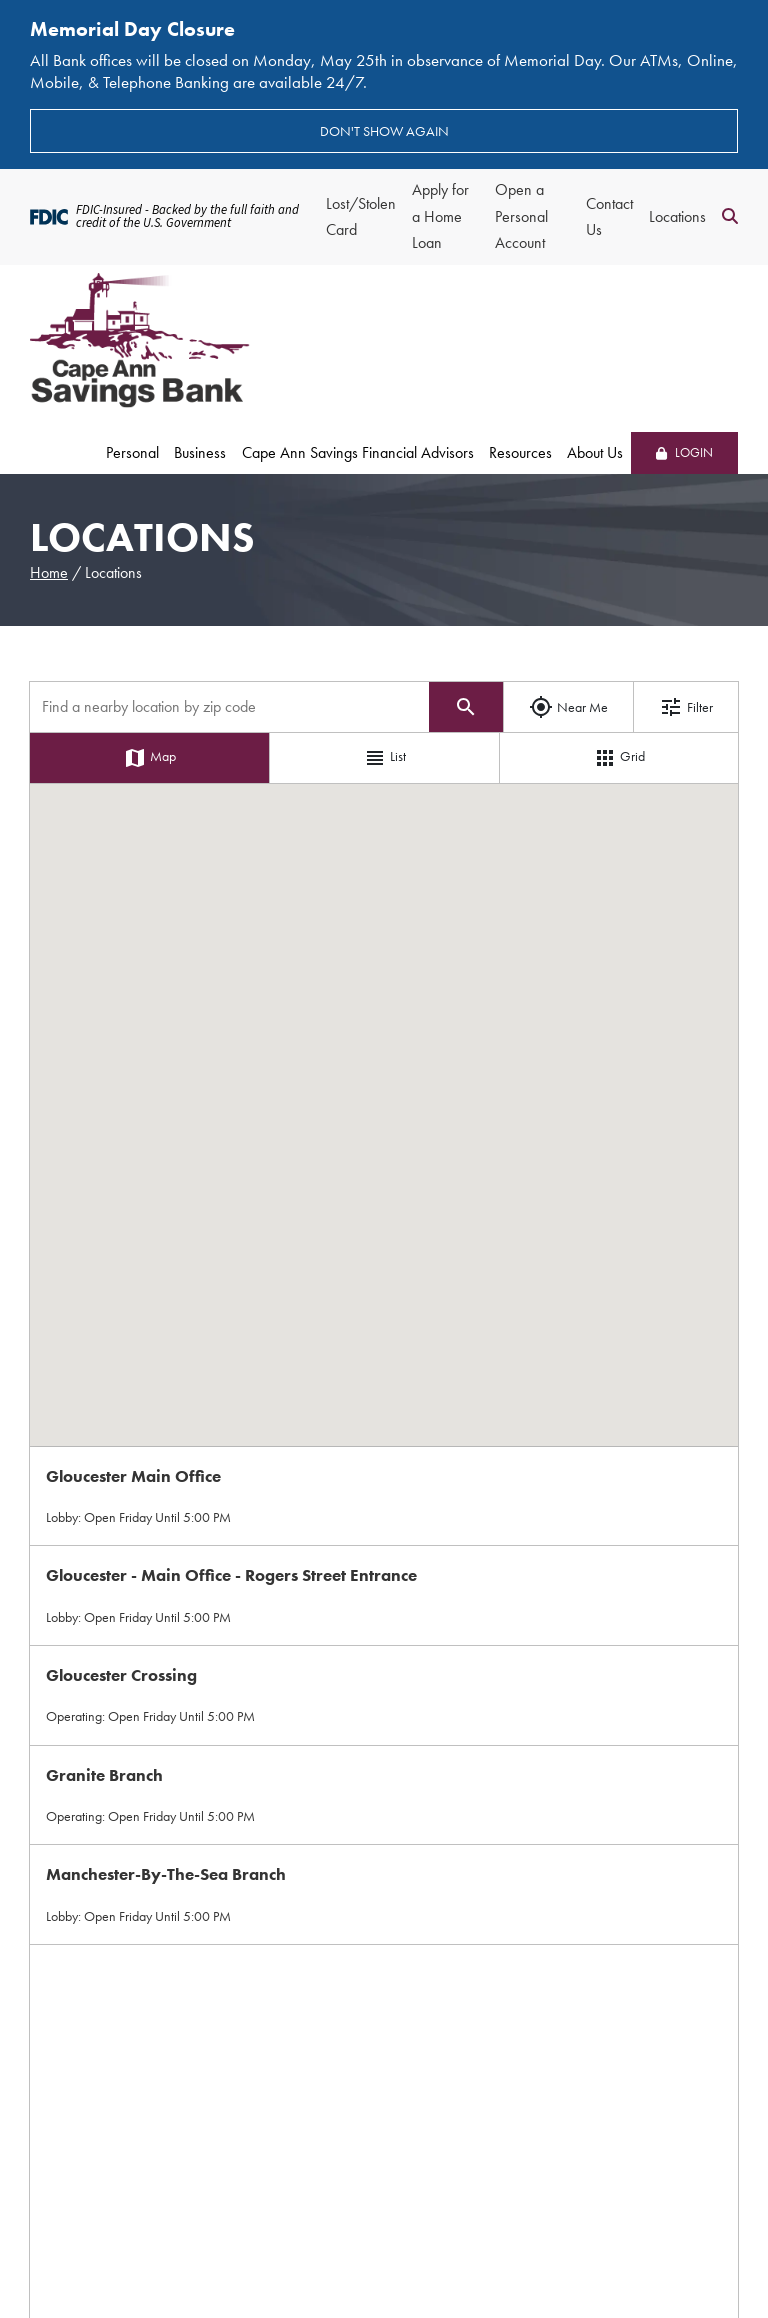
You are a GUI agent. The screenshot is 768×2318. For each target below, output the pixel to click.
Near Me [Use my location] (568, 707)
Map (149, 758)
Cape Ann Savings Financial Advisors (358, 452)
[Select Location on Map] (384, 1496)
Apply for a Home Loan (440, 216)
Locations (677, 216)
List (384, 758)
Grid (619, 758)
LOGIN (684, 453)
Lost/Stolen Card (361, 216)
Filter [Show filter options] (686, 707)
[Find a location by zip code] (229, 707)
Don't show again (384, 131)
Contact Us (609, 216)
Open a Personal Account (521, 216)
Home (49, 572)
